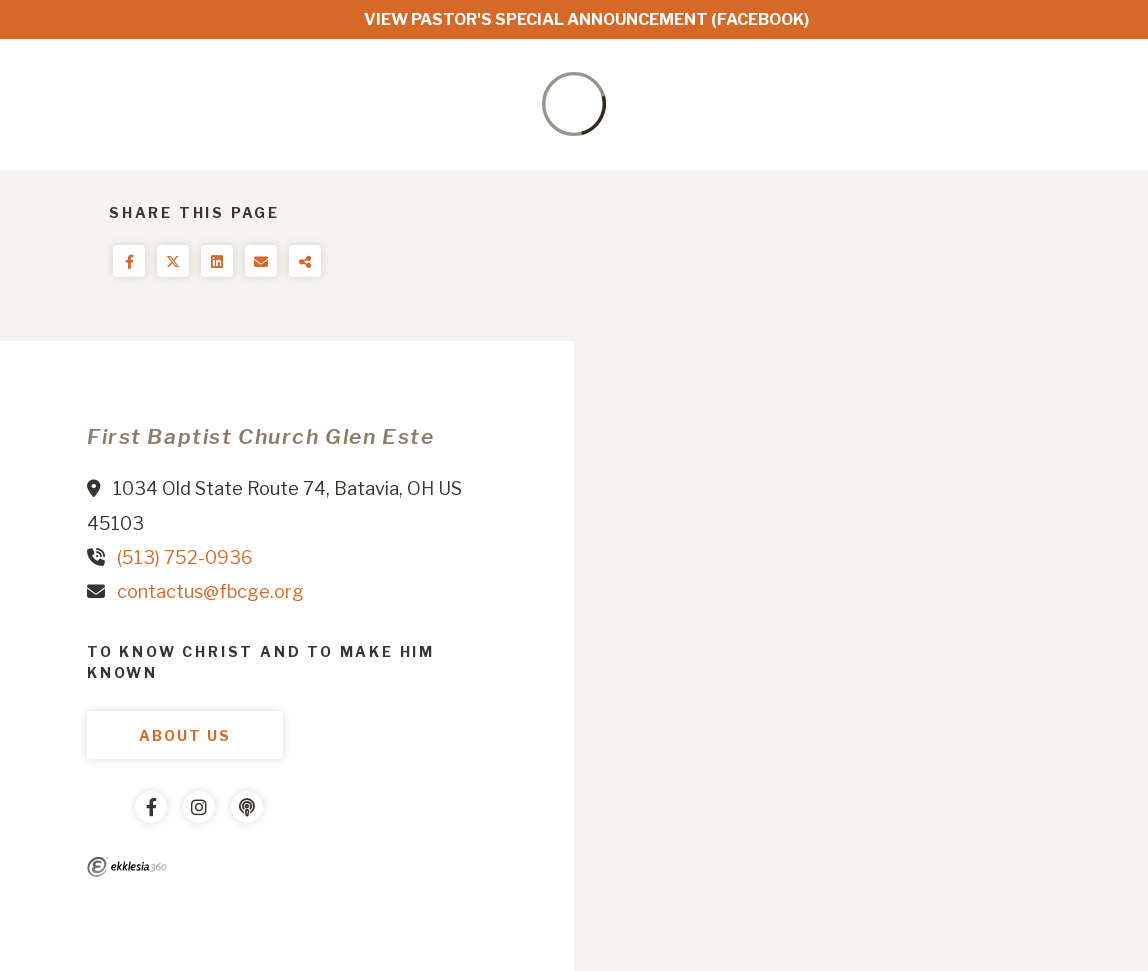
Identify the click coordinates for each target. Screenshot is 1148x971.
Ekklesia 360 (127, 867)
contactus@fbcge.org (210, 591)
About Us (185, 735)
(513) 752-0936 (185, 557)
